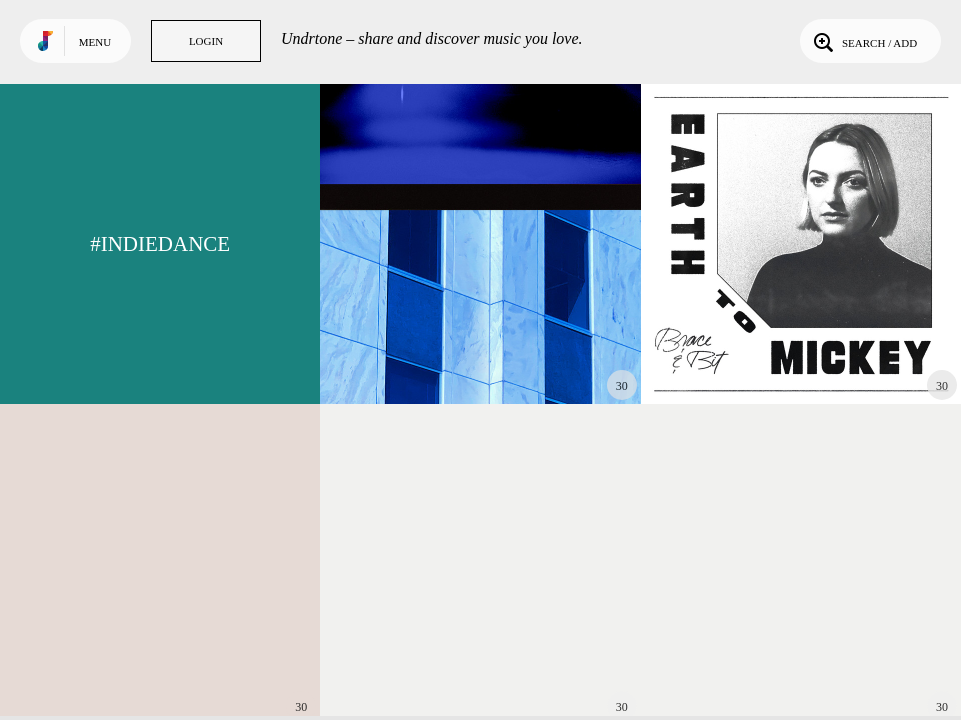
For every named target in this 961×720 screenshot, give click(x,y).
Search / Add (863, 41)
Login (206, 41)
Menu (95, 42)
